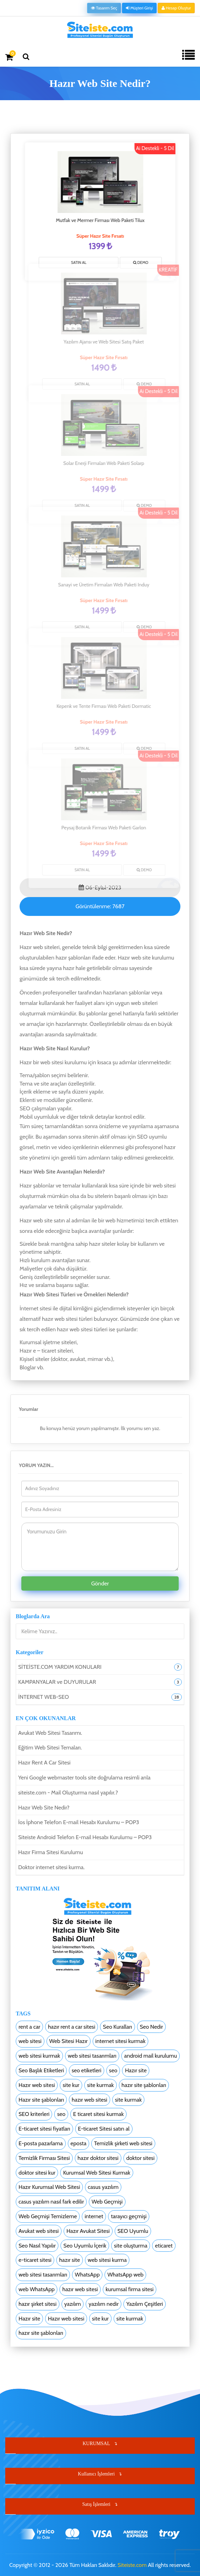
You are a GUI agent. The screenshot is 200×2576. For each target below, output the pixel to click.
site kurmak (100, 2085)
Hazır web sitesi (37, 2085)
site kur (71, 2085)
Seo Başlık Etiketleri (41, 2070)
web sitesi (30, 2041)
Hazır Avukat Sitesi (88, 2231)
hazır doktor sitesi (98, 2158)
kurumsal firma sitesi (129, 2289)
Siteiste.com (132, 2565)
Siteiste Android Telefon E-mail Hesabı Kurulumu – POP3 (85, 1837)
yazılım (72, 2304)
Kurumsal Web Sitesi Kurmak (96, 2172)
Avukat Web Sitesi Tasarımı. (50, 1733)
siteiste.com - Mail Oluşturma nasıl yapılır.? (68, 1792)
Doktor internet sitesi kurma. (51, 1867)
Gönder (100, 1583)
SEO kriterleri (34, 2114)
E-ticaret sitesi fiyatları (44, 2128)
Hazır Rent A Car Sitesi (44, 1762)
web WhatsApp (37, 2289)
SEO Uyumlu (132, 2231)
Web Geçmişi (107, 2201)
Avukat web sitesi (39, 2231)
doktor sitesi (140, 2158)
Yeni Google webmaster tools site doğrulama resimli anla (84, 1777)
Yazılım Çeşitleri (144, 2304)
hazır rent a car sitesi (71, 2026)
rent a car (29, 2026)
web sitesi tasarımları (92, 2055)
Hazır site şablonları (41, 2099)
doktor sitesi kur (37, 2172)
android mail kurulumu (150, 2055)
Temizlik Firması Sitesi (44, 2158)
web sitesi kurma (107, 2260)
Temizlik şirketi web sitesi (123, 2143)
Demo (142, 263)
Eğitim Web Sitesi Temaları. (50, 1747)
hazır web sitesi (89, 2099)
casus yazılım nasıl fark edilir (51, 2201)
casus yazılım (103, 2187)
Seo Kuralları (117, 2026)
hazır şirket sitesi (38, 2304)
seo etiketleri (86, 2070)
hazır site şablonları (144, 2085)
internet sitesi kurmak (120, 2041)
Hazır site (136, 2070)
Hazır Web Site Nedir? (44, 1807)
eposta (79, 2143)
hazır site (69, 2260)
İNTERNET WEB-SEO (43, 1697)
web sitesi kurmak (39, 2055)
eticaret (163, 2245)
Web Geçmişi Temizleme (48, 2216)
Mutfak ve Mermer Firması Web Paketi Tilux (102, 220)
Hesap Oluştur (176, 8)
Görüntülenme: (100, 906)
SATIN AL (80, 262)
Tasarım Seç (104, 8)
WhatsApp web (125, 2274)
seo (113, 2070)
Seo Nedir (151, 2026)
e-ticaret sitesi (35, 2260)
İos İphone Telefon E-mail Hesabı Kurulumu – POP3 (78, 1822)
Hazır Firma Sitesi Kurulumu (50, 1852)
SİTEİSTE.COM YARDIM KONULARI (59, 1667)
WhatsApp (87, 2274)
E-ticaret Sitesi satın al (104, 2128)
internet (94, 2216)
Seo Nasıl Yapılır (37, 2245)
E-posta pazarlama (41, 2143)
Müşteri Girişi (139, 8)
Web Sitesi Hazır (68, 2041)
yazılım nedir (103, 2304)
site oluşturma (130, 2245)
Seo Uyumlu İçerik (84, 2245)
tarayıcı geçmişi (129, 2216)
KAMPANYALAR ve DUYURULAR (57, 1682)
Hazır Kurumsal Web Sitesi (49, 2187)
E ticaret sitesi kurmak (98, 2114)
